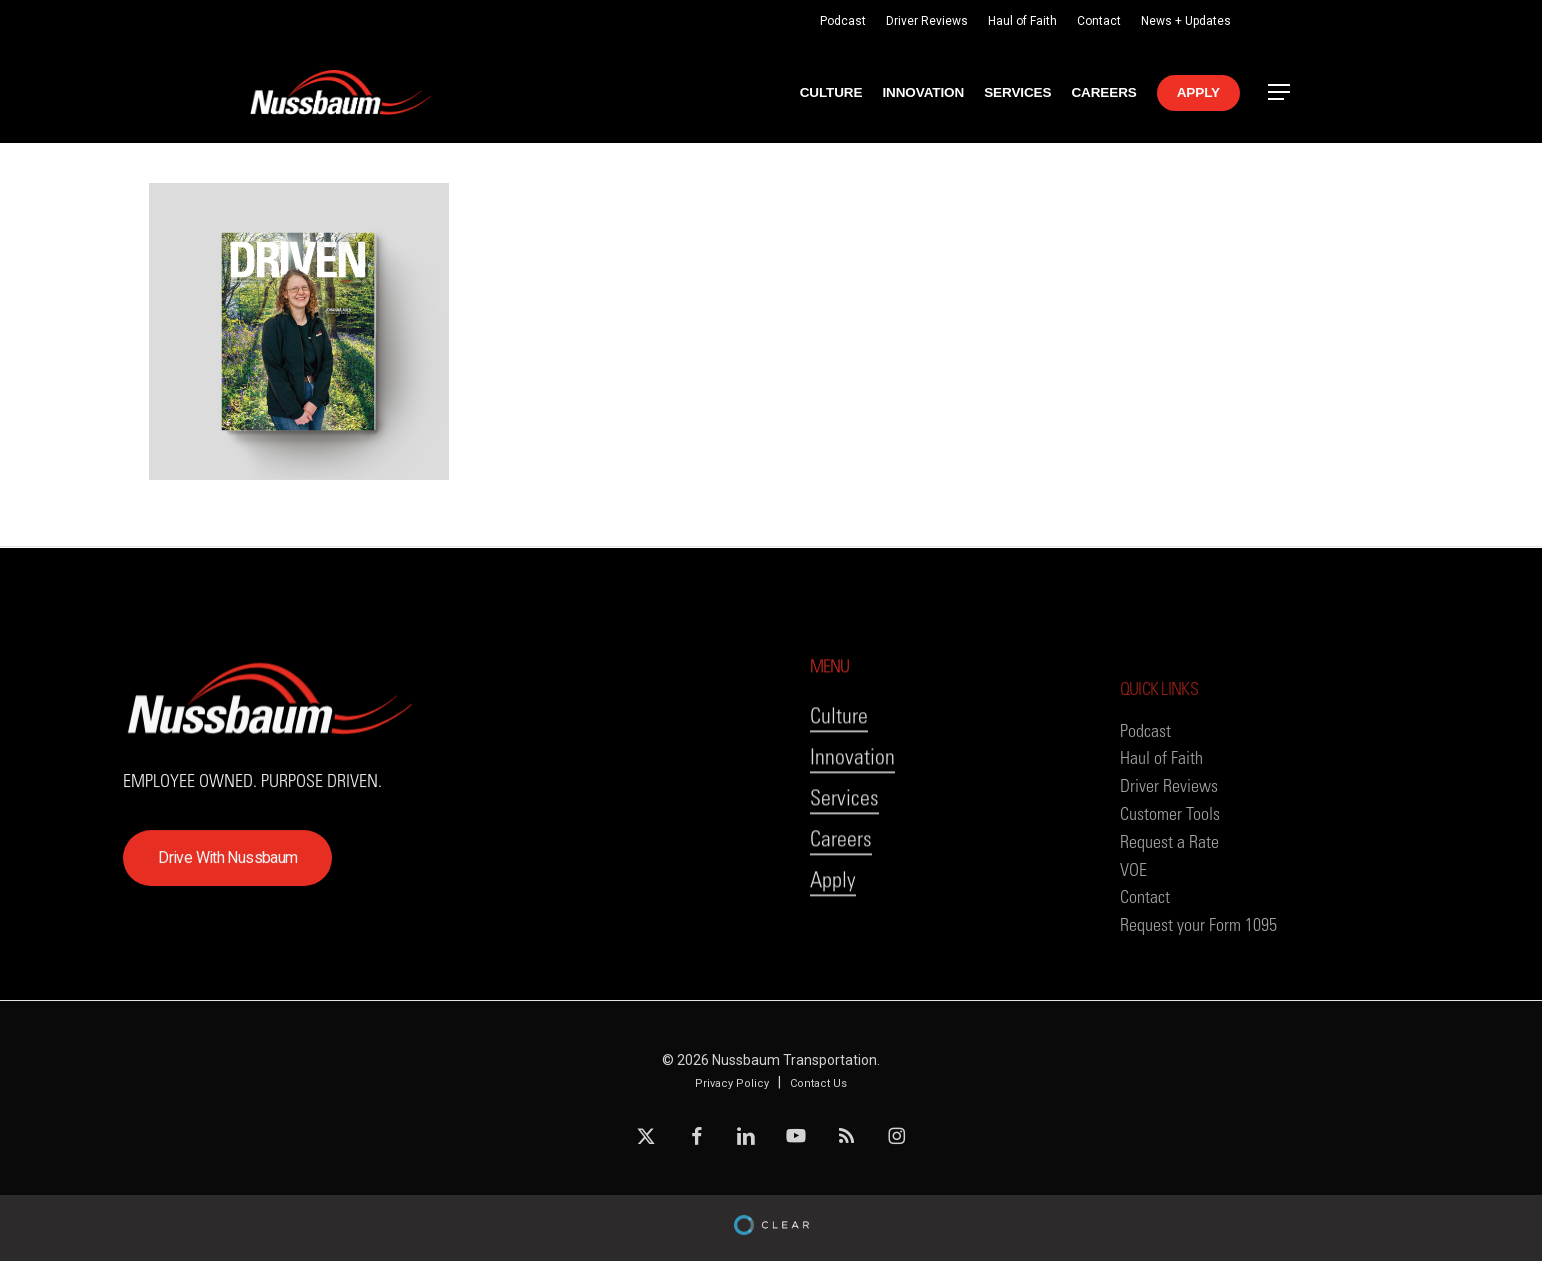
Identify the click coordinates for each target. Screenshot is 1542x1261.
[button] (1280, 92)
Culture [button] (839, 795)
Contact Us (818, 1083)
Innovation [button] (852, 836)
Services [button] (844, 877)
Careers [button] (841, 918)
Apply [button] (833, 959)
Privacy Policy (732, 1083)
